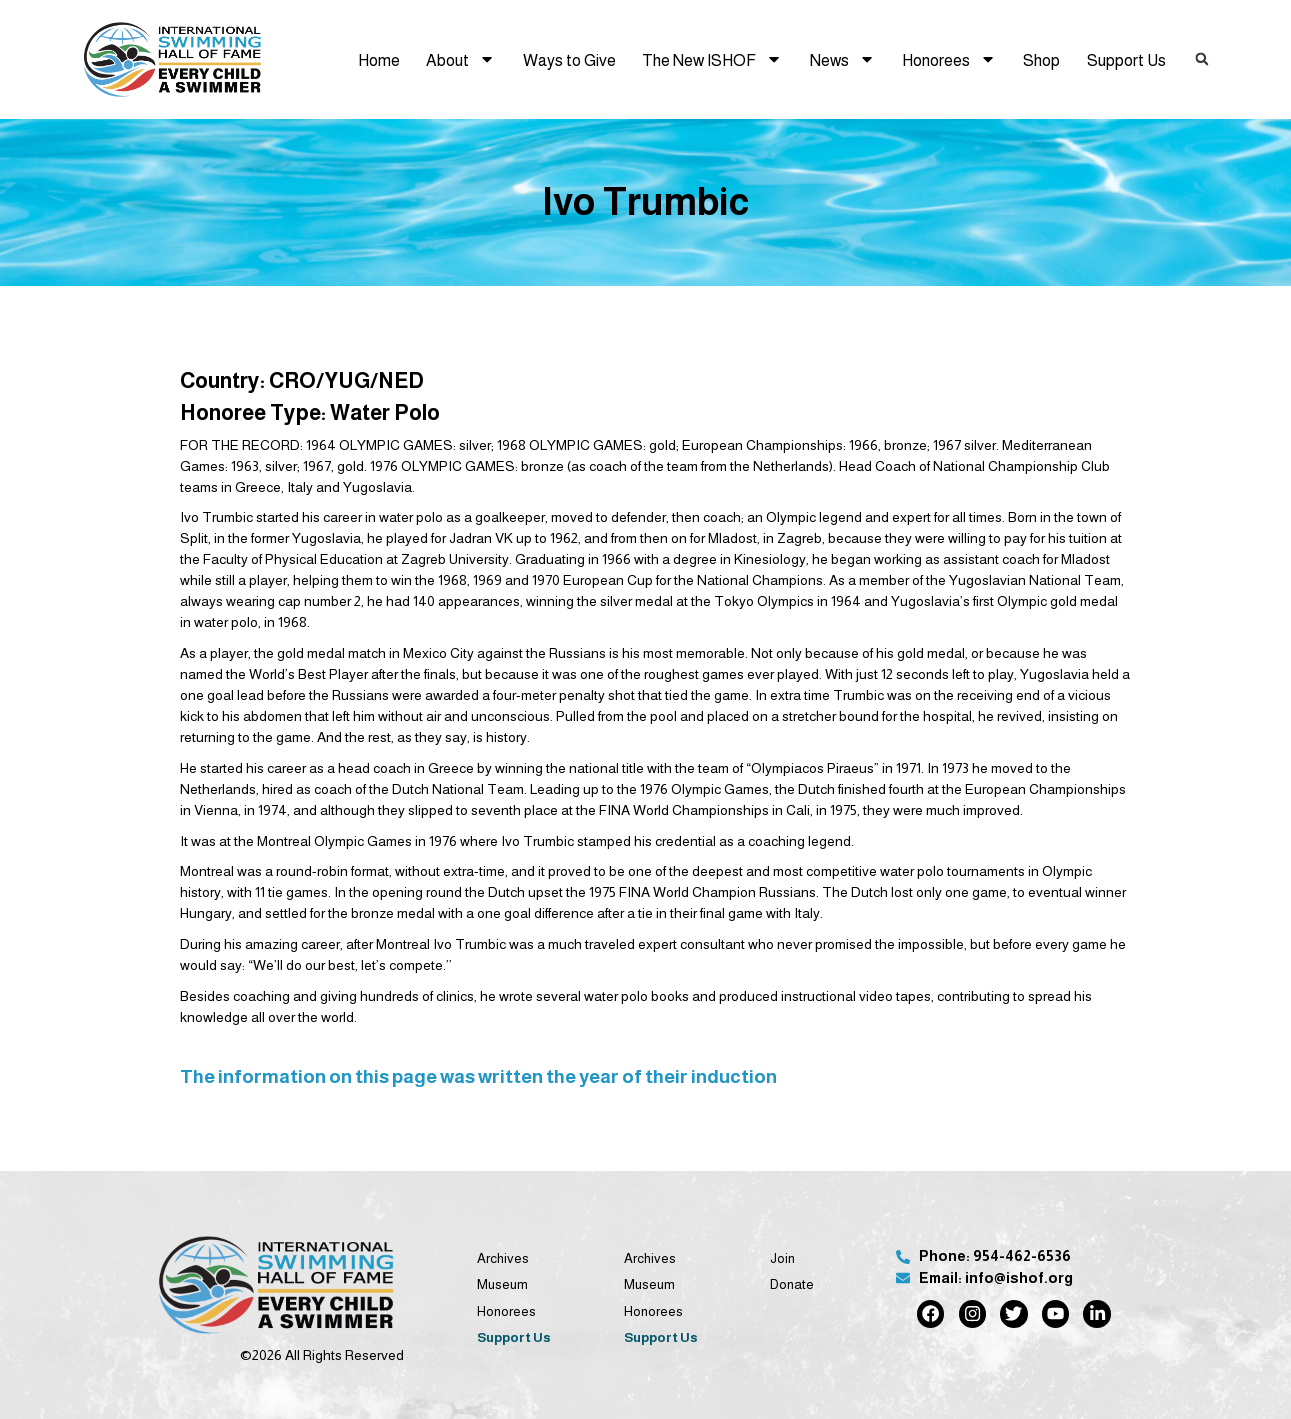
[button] (1202, 60)
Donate (792, 1284)
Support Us (1126, 60)
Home (379, 60)
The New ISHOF (712, 59)
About (460, 59)
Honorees (949, 59)
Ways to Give (569, 60)
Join (782, 1258)
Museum (502, 1284)
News (842, 59)
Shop (1041, 60)
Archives (503, 1258)
